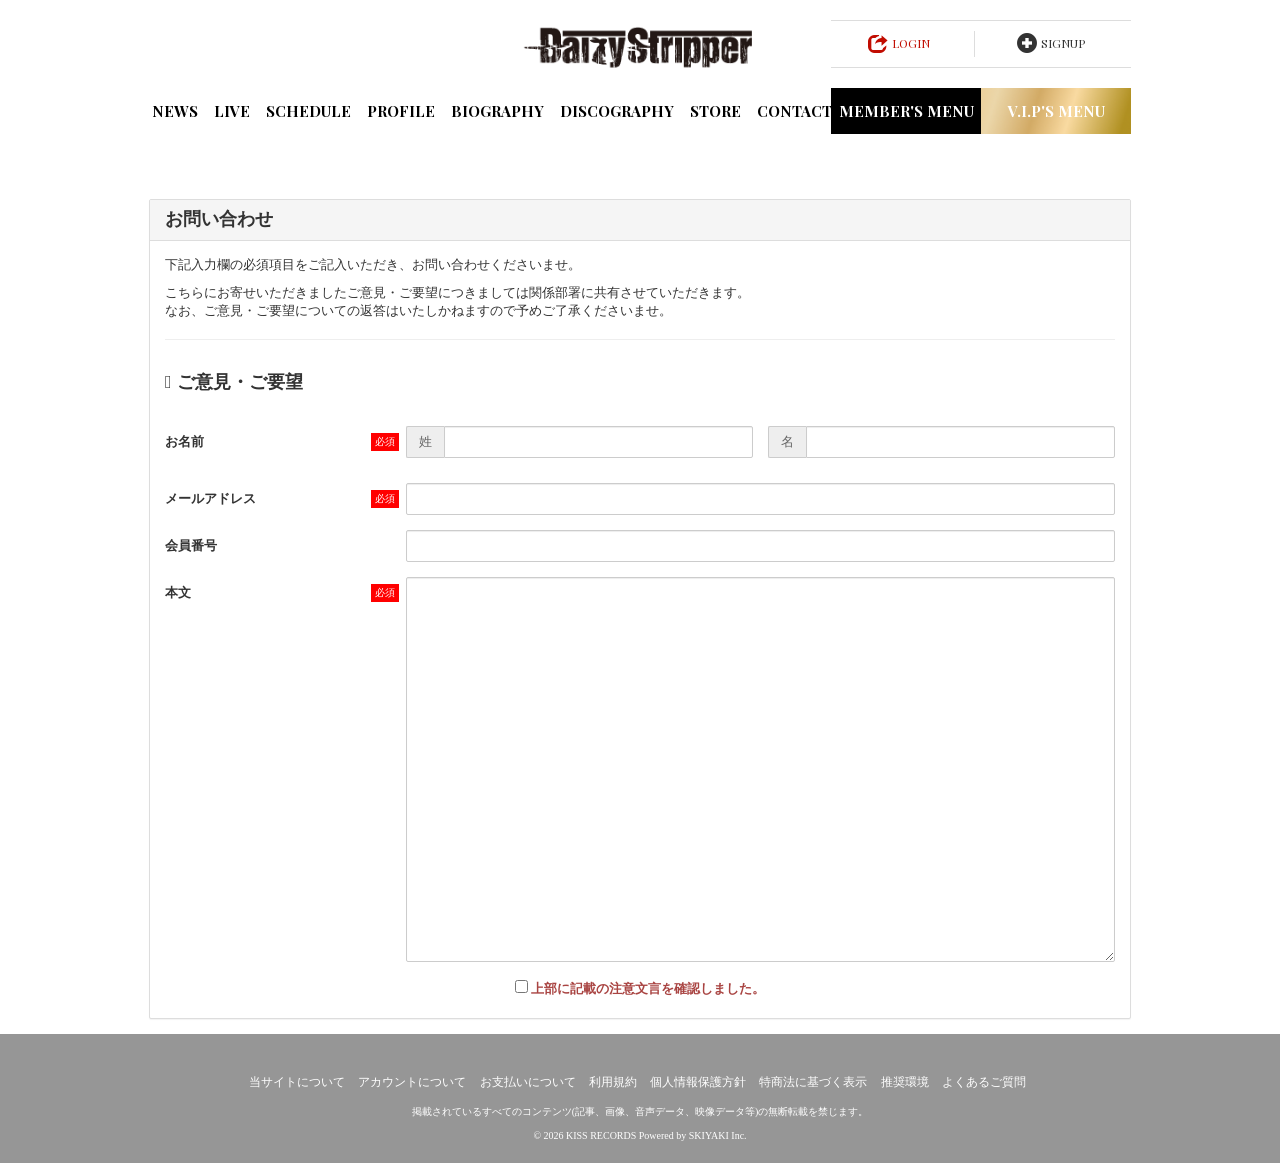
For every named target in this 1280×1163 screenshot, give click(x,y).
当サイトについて (297, 1082)
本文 (178, 592)
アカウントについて (412, 1082)
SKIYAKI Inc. (718, 1135)
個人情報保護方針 (698, 1082)
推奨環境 (905, 1082)
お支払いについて (528, 1082)
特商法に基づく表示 (813, 1082)
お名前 (184, 441)
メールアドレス (210, 498)
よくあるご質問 (984, 1082)
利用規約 (613, 1082)
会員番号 (191, 545)
